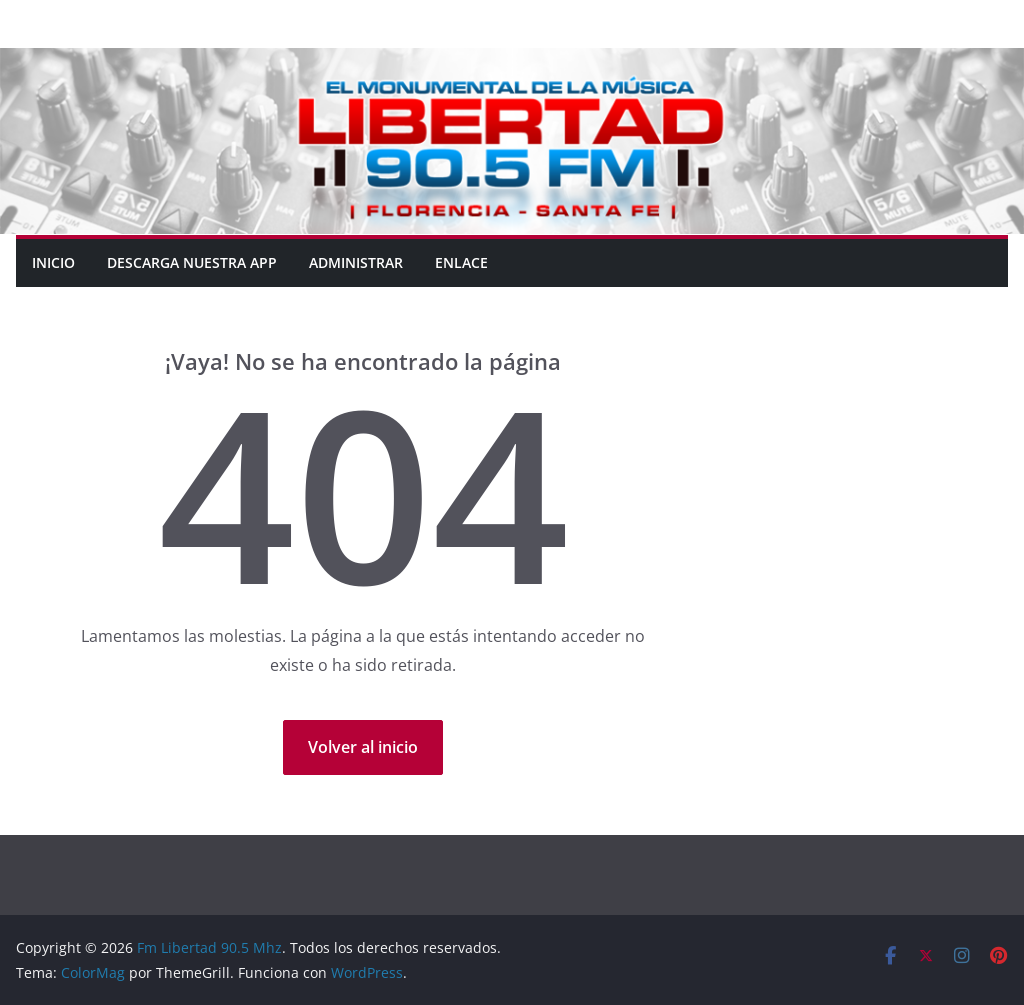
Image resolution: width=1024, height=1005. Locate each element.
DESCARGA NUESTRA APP (192, 262)
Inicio (53, 262)
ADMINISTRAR (356, 262)
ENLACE (461, 262)
